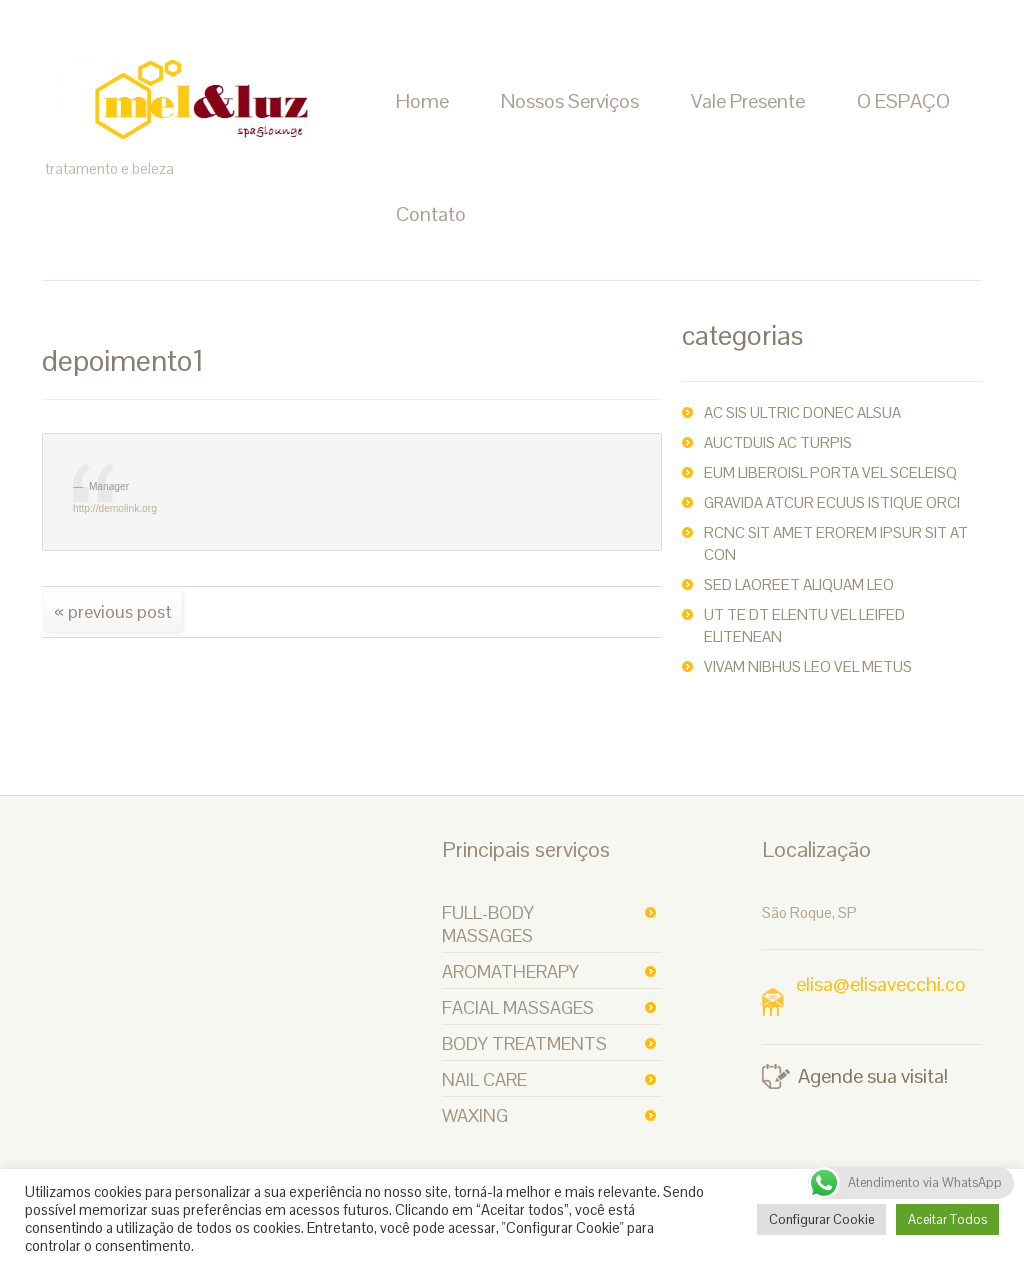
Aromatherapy (510, 971)
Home (422, 101)
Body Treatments (524, 1043)
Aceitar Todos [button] (947, 1219)
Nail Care (484, 1079)
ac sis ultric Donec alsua (802, 412)
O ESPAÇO (903, 101)
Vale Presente (748, 101)
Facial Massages (518, 1007)
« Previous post (113, 611)
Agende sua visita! (873, 1076)
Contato (431, 214)
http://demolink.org (115, 508)
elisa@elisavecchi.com (864, 996)
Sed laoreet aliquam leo (799, 584)
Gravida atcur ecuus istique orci (832, 502)
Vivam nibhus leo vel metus (808, 666)
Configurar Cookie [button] (821, 1219)
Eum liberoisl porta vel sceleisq (830, 472)
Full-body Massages (488, 924)
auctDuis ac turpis (778, 442)
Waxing (475, 1115)
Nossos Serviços (570, 101)
